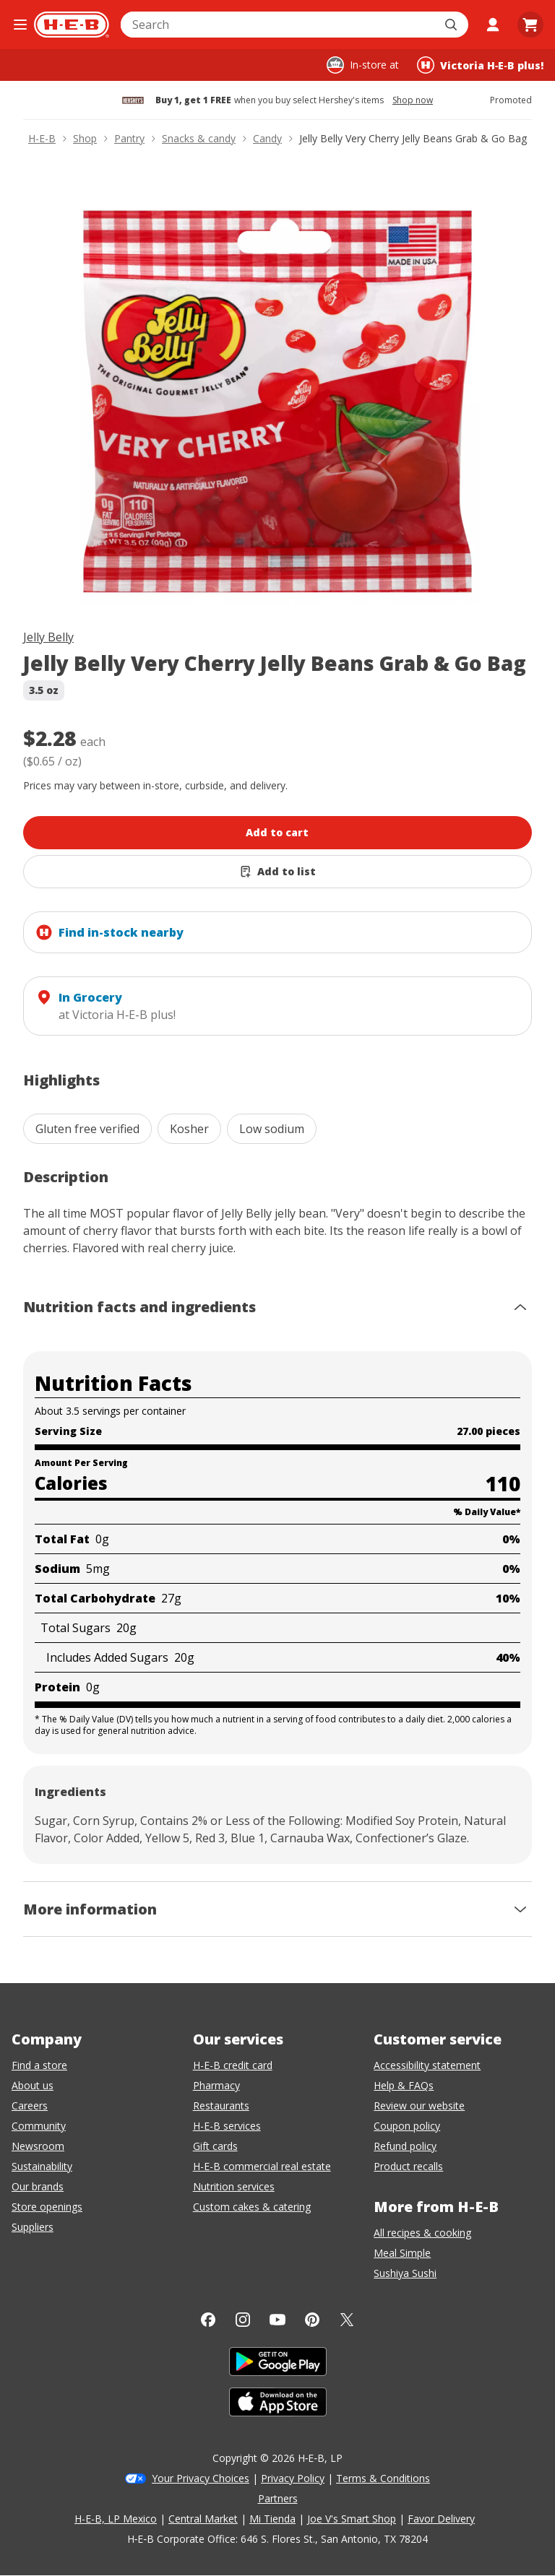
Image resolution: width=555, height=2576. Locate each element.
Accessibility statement (427, 2065)
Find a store (39, 2065)
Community (39, 2126)
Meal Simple (402, 2253)
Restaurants (221, 2105)
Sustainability (42, 2166)
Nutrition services (234, 2186)
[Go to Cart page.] (530, 25)
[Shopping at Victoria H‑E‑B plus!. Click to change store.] (480, 65)
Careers (30, 2105)
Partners (278, 2498)
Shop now (412, 100)
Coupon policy (407, 2126)
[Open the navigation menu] (20, 24)
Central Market (203, 2518)
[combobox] (278, 25)
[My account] (493, 25)
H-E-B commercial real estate (262, 2166)
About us (32, 2085)
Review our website (419, 2105)
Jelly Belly (48, 637)
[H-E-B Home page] (71, 25)
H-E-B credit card (232, 2065)
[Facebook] (208, 2320)
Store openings (47, 2206)
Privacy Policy (292, 2478)
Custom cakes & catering (252, 2206)
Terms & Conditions (383, 2478)
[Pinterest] (312, 2320)
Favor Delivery (441, 2518)
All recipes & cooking (422, 2232)
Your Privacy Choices (200, 2478)
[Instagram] (243, 2320)
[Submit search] (452, 25)
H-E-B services (227, 2126)
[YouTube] (277, 2320)
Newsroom (38, 2146)
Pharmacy (216, 2085)
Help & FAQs (404, 2085)
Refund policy (405, 2146)
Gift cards (215, 2146)
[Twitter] (347, 2320)
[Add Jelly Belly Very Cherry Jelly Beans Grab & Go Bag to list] (277, 871)
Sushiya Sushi (405, 2273)
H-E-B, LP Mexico (115, 2518)
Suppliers (32, 2227)
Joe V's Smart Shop (351, 2518)
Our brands (38, 2186)
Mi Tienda (272, 2518)
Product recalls (408, 2166)
